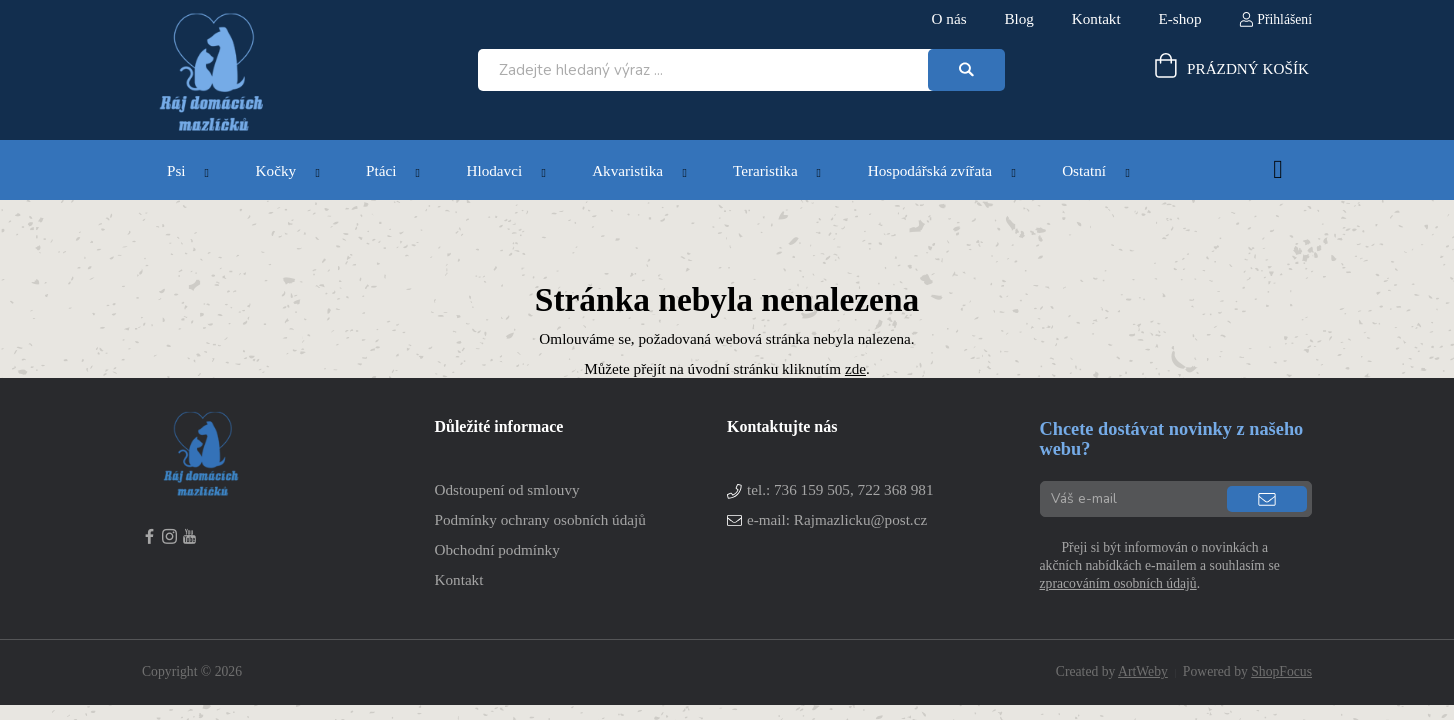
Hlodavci (494, 170)
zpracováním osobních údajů (1118, 583)
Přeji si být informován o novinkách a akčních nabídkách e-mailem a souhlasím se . (1160, 565)
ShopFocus (1281, 671)
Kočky (276, 170)
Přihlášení (1284, 19)
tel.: (840, 489)
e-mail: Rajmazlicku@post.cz (837, 519)
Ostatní (1084, 170)
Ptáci (381, 170)
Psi (176, 170)
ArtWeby (1143, 671)
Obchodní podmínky (497, 549)
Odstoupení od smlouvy (507, 489)
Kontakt (459, 579)
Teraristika (765, 170)
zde (855, 368)
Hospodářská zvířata (930, 170)
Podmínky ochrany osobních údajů (540, 519)
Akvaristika (627, 170)
